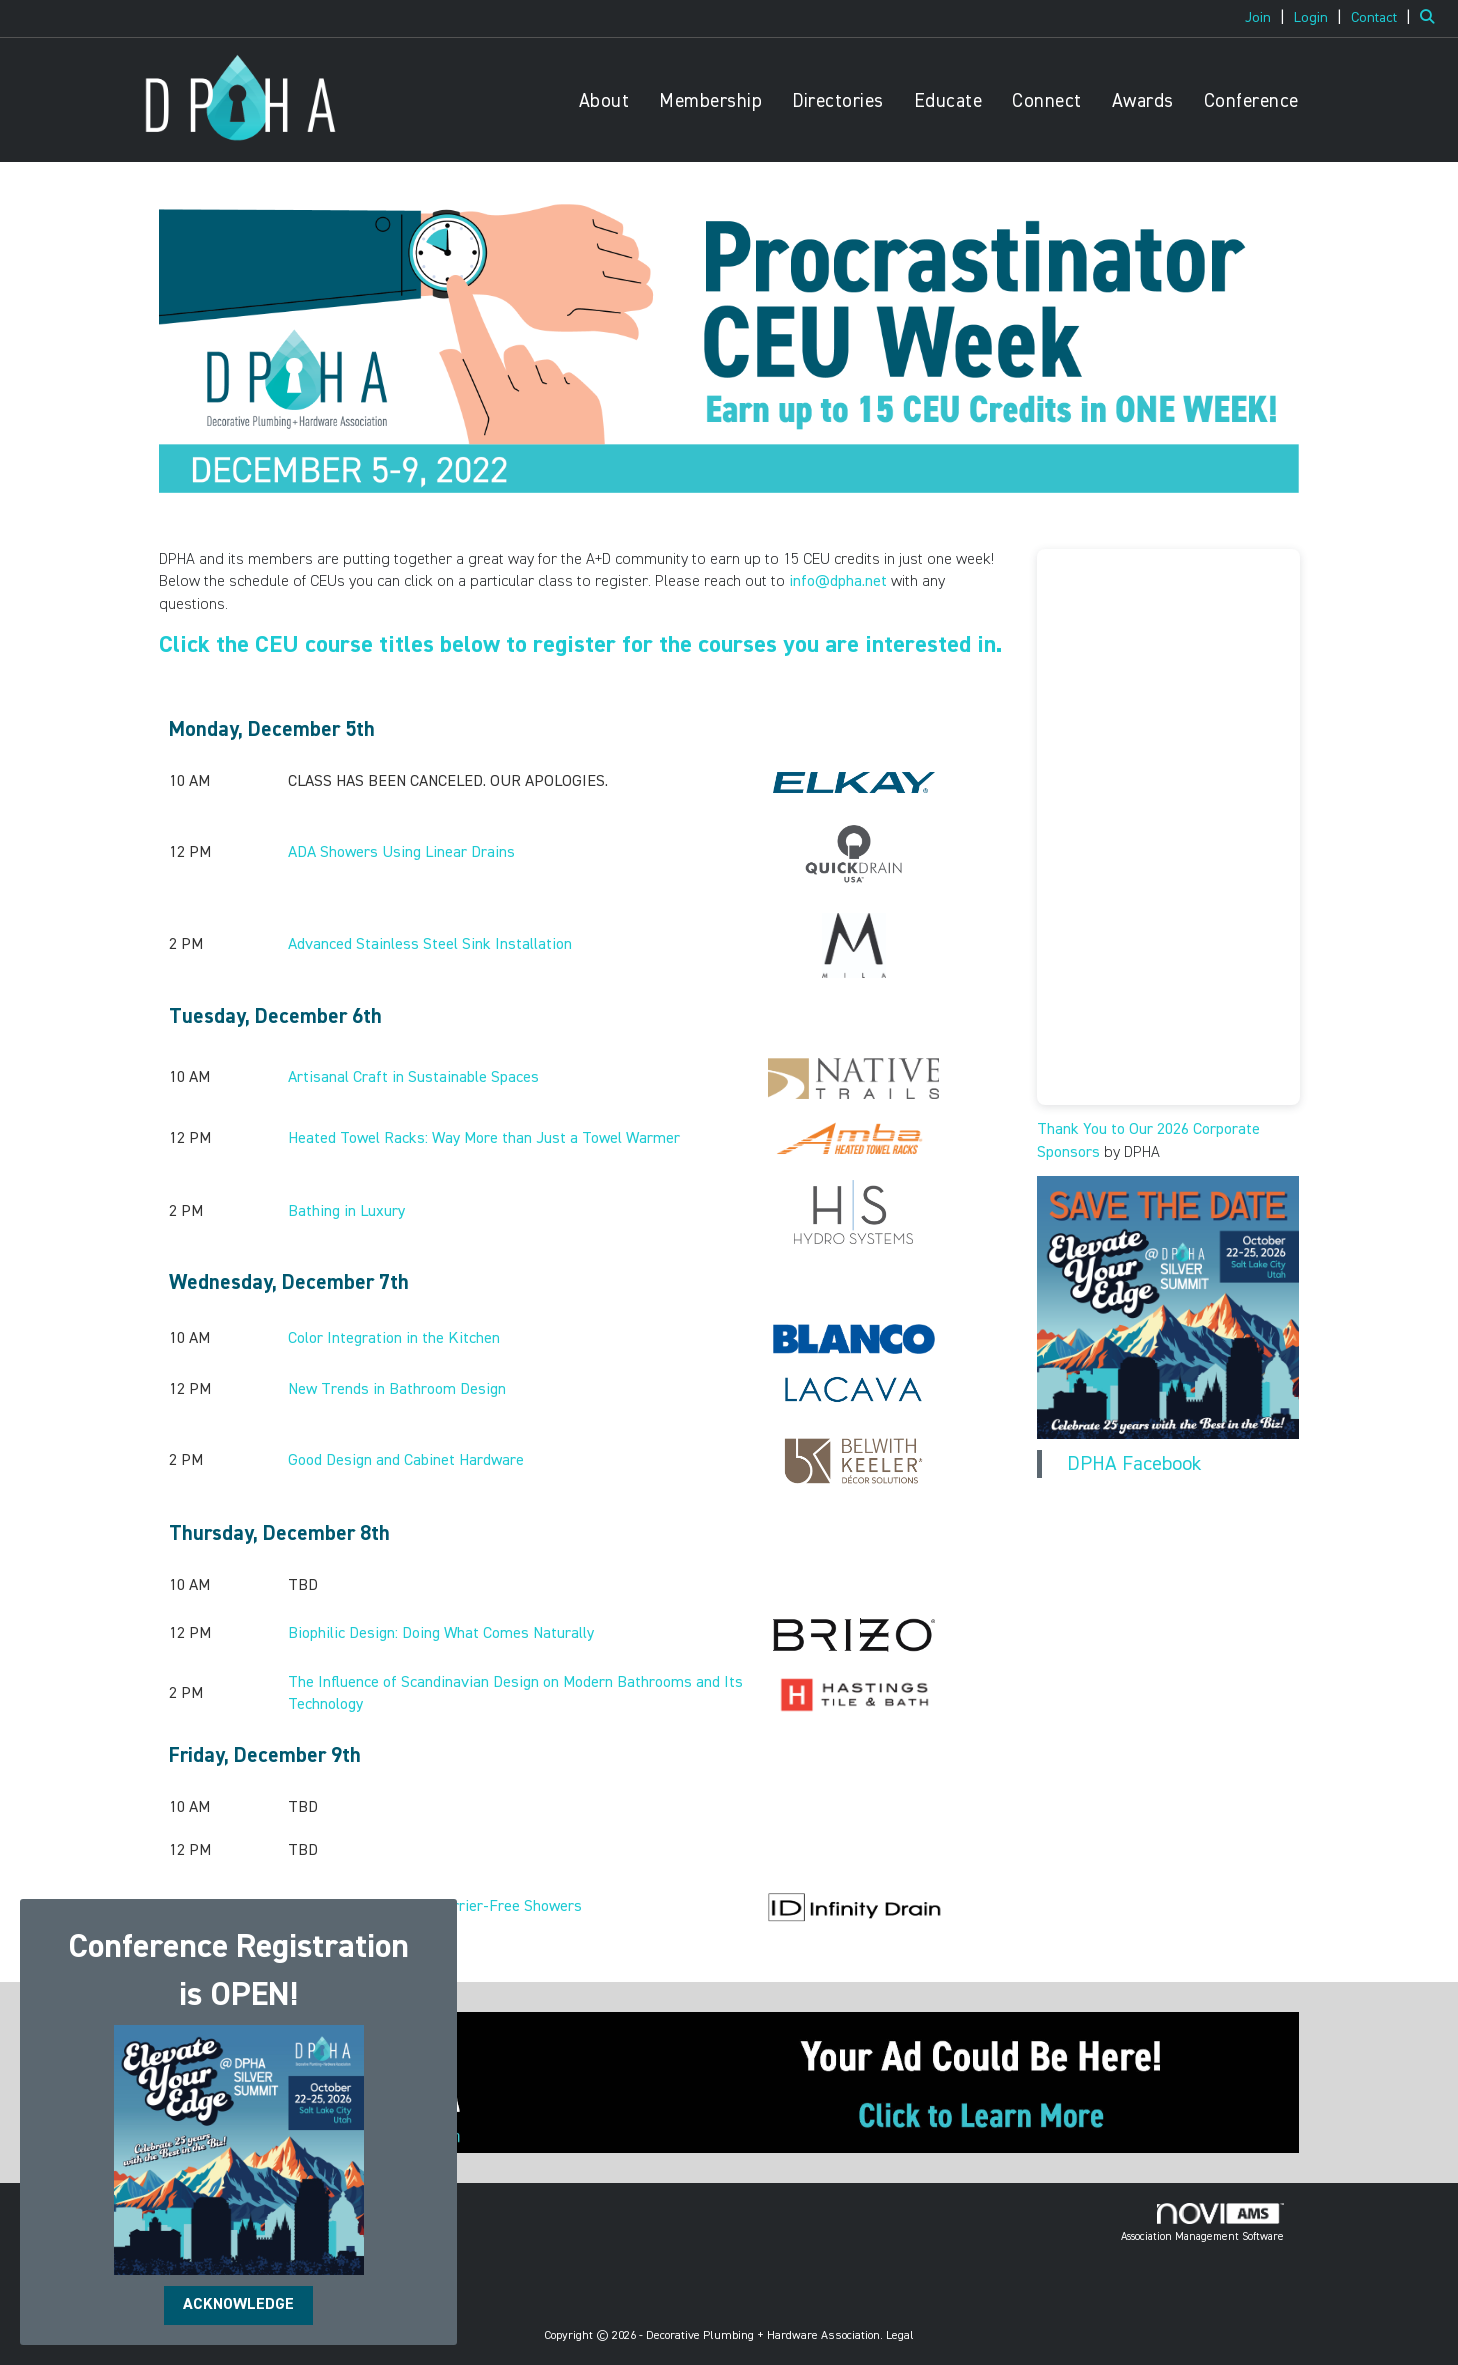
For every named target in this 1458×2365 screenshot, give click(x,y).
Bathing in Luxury (346, 1212)
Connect (1047, 101)
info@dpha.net (838, 582)
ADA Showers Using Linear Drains (401, 853)
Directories (838, 101)
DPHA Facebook (1134, 1464)
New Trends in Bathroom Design (397, 1390)
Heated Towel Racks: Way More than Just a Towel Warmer (484, 1139)
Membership (710, 101)
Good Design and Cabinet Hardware (406, 1461)
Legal (900, 2336)
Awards (1143, 101)
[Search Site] (1431, 18)
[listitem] (1267, 18)
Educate (948, 101)
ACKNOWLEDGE (238, 2305)
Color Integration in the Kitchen (394, 1339)
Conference (1251, 101)
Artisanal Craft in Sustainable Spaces (413, 1078)
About (604, 101)
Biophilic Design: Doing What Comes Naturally (441, 1634)
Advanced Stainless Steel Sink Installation (430, 945)
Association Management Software (1202, 2223)
